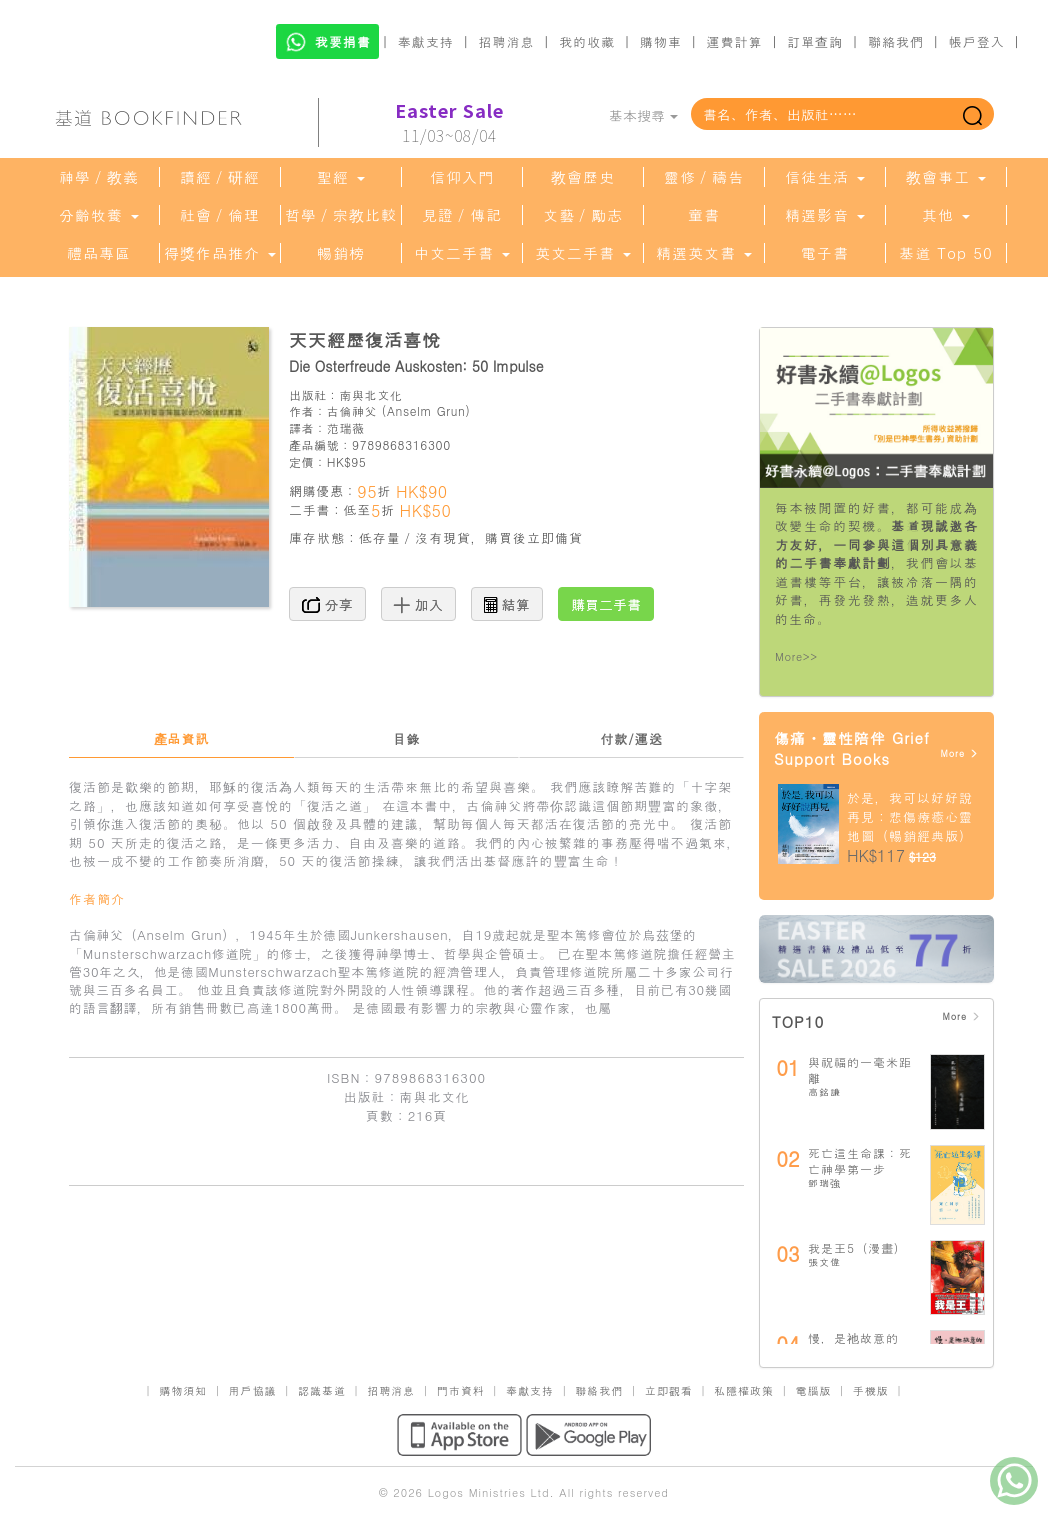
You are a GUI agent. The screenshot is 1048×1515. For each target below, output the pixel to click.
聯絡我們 (896, 41)
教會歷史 (583, 177)
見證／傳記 (462, 215)
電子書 (825, 253)
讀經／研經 (220, 177)
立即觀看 (669, 1390)
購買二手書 (606, 604)
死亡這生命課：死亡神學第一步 (860, 1160)
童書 (704, 215)
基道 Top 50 (945, 253)
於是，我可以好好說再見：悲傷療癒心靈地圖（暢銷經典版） (910, 816)
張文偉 (824, 1262)
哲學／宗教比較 (341, 215)
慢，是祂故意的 (853, 1337)
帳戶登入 (977, 41)
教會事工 (946, 177)
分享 (327, 604)
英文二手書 (583, 253)
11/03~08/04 (449, 123)
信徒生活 (825, 177)
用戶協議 (253, 1390)
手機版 (871, 1390)
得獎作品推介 (220, 253)
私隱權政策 (744, 1390)
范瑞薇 (346, 427)
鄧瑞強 (824, 1183)
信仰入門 (462, 177)
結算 (507, 604)
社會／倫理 (220, 215)
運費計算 (735, 41)
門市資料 (461, 1390)
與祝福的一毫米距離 (860, 1069)
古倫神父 (352, 410)
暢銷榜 (341, 253)
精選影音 (825, 215)
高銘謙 (824, 1092)
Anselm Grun (426, 410)
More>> (796, 656)
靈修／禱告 (704, 177)
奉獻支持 (426, 41)
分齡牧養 (99, 215)
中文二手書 (462, 253)
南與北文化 (370, 394)
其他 (946, 215)
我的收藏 (587, 41)
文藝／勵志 (583, 215)
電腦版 (813, 1390)
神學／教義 (99, 177)
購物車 (661, 41)
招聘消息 (507, 41)
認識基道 (322, 1390)
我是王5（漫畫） (857, 1247)
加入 (418, 604)
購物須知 (183, 1390)
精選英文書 (704, 253)
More (959, 753)
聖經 (341, 177)
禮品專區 (99, 253)
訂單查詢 (815, 41)
